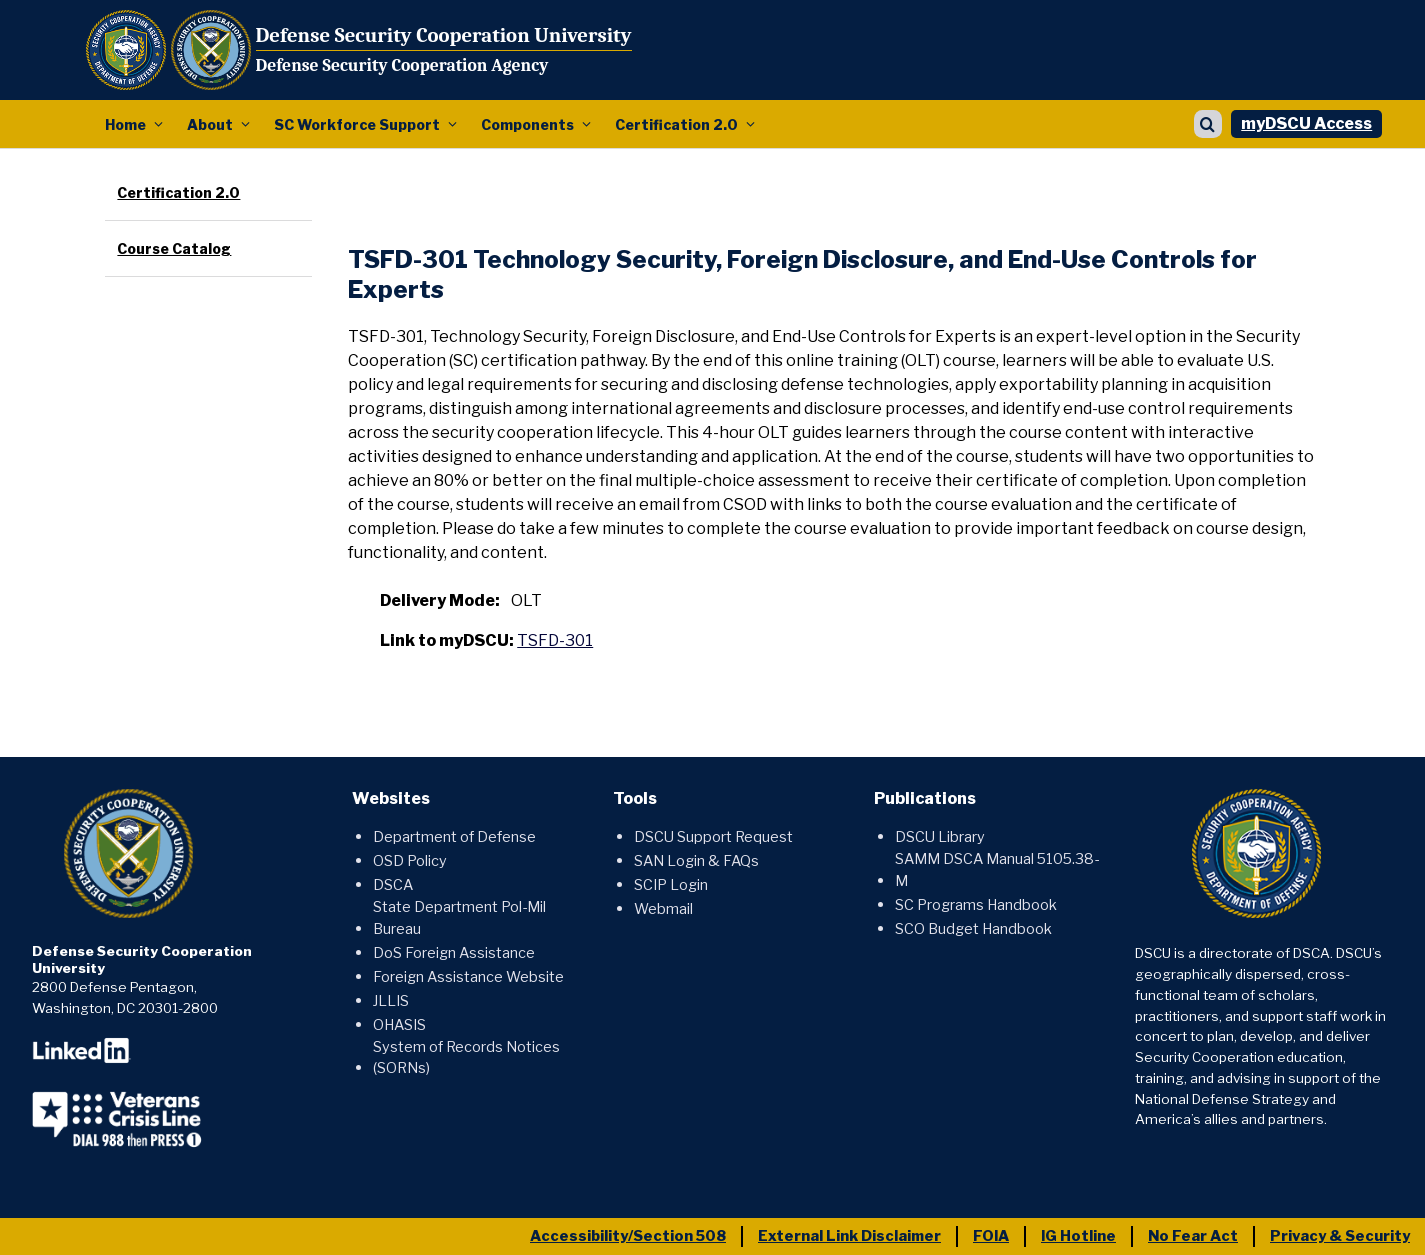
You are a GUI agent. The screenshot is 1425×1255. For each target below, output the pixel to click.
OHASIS (399, 1025)
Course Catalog (174, 248)
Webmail (663, 909)
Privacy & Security (1340, 1236)
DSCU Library (940, 837)
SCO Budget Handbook (973, 929)
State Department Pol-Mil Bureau (459, 918)
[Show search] (1208, 124)
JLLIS (391, 1001)
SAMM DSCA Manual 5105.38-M (997, 870)
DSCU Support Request (713, 837)
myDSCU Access (1306, 123)
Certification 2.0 (676, 124)
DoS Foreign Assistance (454, 953)
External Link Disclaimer (849, 1236)
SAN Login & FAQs (696, 861)
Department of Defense (454, 837)
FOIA (991, 1236)
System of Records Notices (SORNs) (466, 1058)
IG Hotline (1078, 1236)
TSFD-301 (555, 640)
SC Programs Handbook (976, 905)
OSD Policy (410, 861)
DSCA (393, 885)
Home (125, 124)
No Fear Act (1193, 1236)
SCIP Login (671, 885)
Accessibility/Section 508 (628, 1236)
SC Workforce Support (357, 124)
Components (527, 124)
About (210, 124)
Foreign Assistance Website (468, 977)
